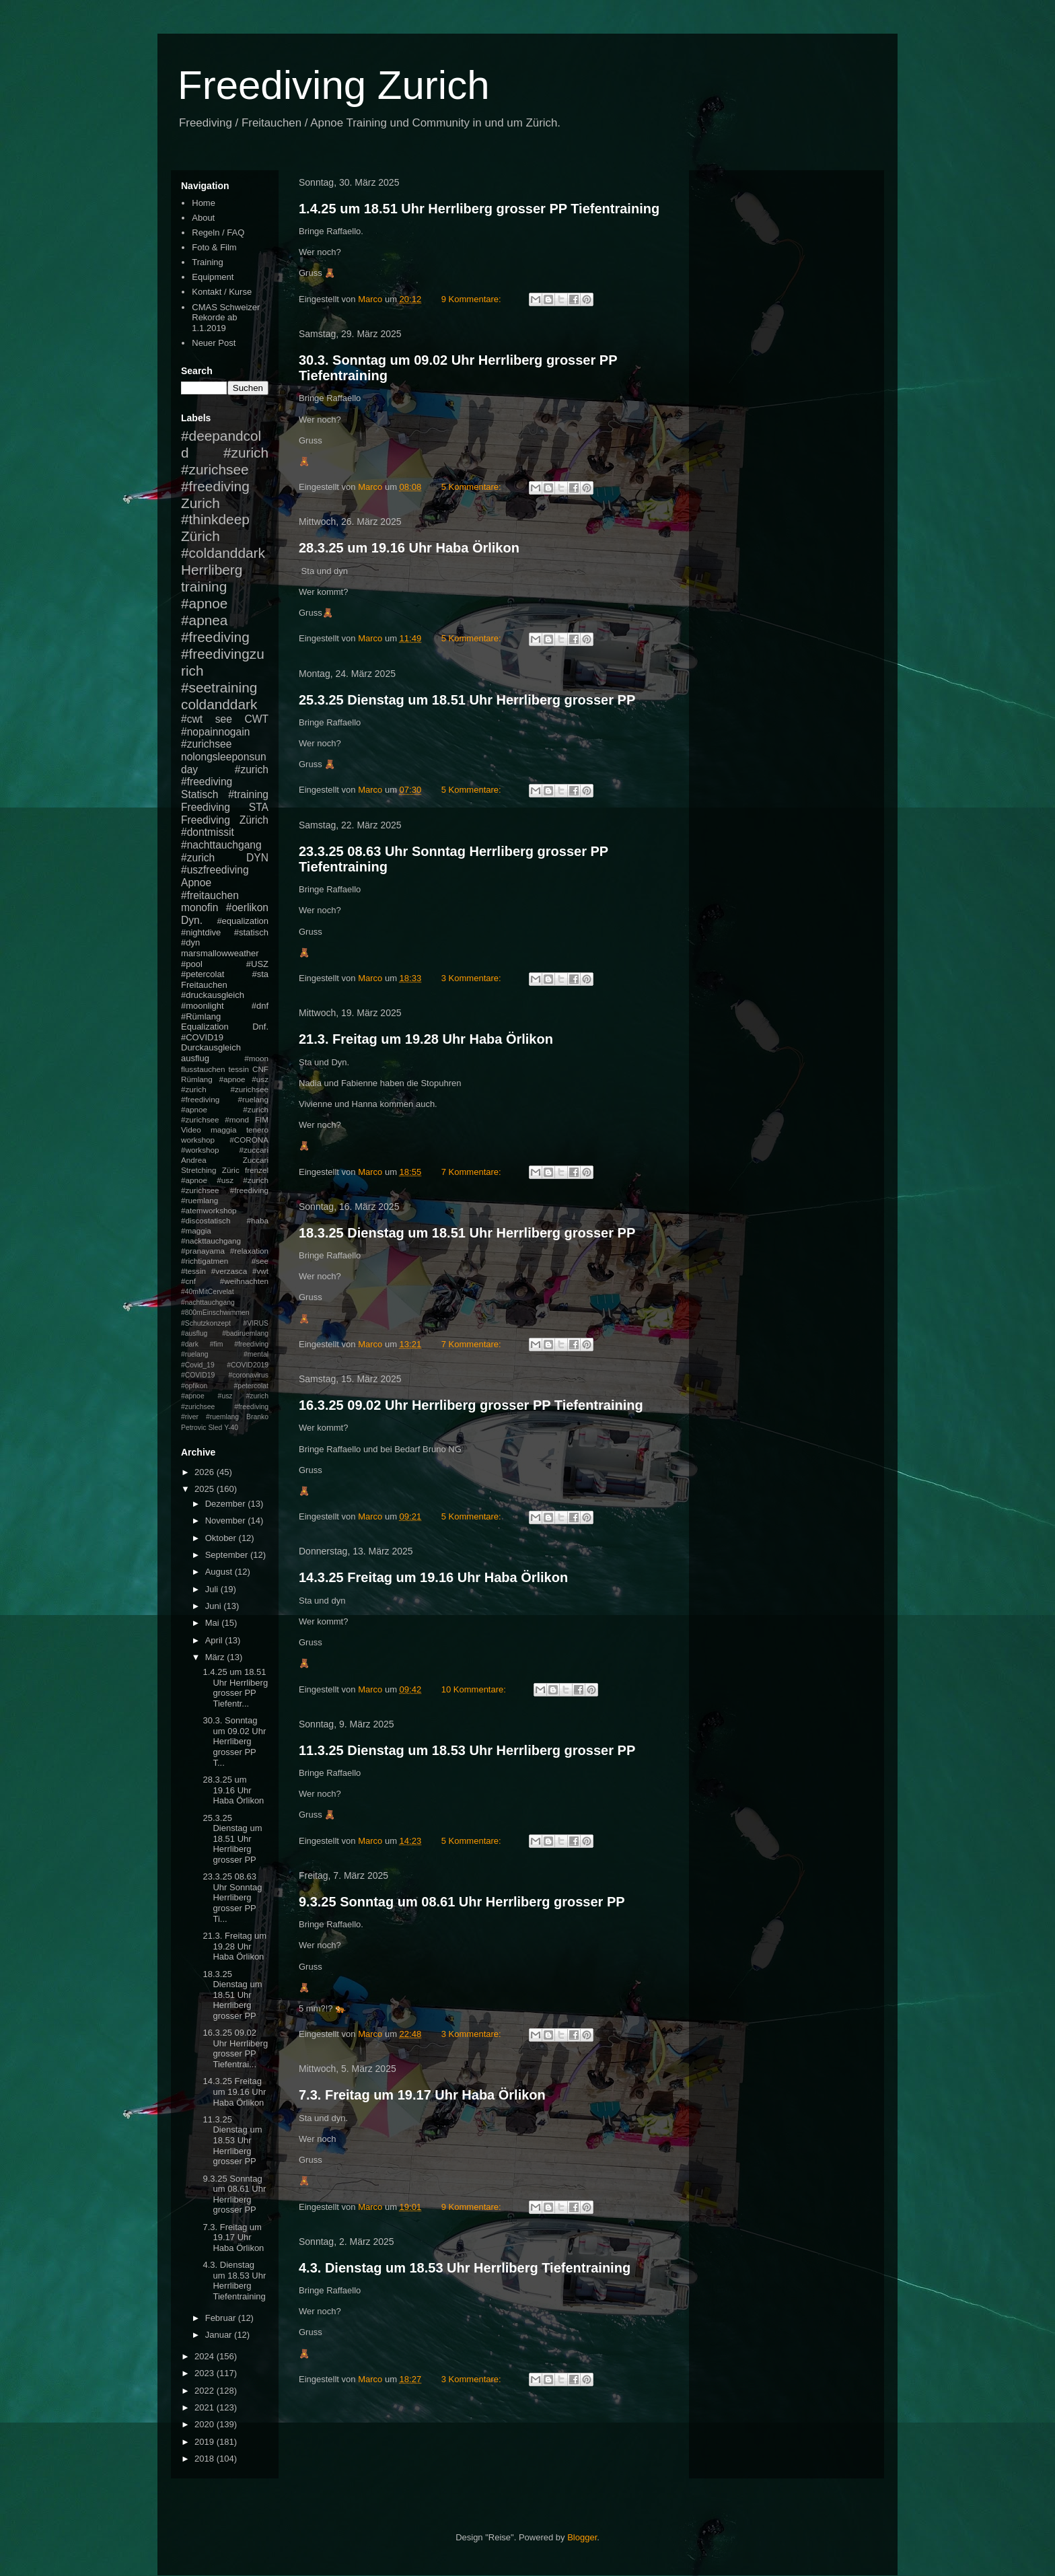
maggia (223, 1129)
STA (258, 807)
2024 (205, 2356)
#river (189, 1417)
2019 (205, 2442)
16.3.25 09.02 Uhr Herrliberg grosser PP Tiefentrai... (235, 2048)
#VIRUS (255, 1323)
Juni (214, 1606)
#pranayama (203, 1250)
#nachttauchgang (221, 845)
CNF (260, 1069)
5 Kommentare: (472, 487)
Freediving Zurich (334, 85)
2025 (205, 1489)
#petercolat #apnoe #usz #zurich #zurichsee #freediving (224, 1396)
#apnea (204, 620)
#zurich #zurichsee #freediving (224, 469)
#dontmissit (207, 832)
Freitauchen (204, 985)
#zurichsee (206, 744)
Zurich (200, 503)
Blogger (582, 2537)
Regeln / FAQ (218, 232)
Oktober (222, 1538)
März (216, 1657)
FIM (261, 1119)
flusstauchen (203, 1069)
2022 (205, 2391)
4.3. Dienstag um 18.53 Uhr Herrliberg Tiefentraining (464, 2267)
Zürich (200, 536)
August (220, 1572)
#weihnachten (244, 1281)
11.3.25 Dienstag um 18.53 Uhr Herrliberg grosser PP (467, 1750)
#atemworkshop (209, 1210)
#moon (256, 1058)
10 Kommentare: (475, 1689)
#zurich (198, 857)
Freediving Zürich (224, 820)
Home (203, 203)
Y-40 (231, 1427)
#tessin (193, 1270)
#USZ (257, 964)
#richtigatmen (204, 1260)
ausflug (195, 1058)
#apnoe (204, 603)
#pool (192, 964)
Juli (213, 1589)
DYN (257, 857)
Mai (213, 1623)
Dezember (226, 1504)
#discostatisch (205, 1220)
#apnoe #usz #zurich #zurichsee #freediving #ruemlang (224, 1190)
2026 (205, 1472)
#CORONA (248, 1139)
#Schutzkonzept (206, 1323)
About (203, 218)
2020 (205, 2424)
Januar (219, 2335)
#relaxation (249, 1250)
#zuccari (253, 1149)
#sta (260, 974)
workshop (198, 1139)
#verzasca (229, 1270)
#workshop (200, 1149)
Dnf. (260, 1027)
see (223, 719)
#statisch (251, 932)
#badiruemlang (245, 1333)
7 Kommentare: (472, 1172)
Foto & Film (214, 247)
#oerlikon (247, 907)
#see (260, 1260)
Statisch (199, 794)
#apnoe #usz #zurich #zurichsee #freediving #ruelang (224, 1089)
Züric (231, 1170)
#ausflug (194, 1333)
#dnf (260, 1006)
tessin (239, 1069)
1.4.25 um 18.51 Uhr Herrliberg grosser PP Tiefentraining (479, 208)
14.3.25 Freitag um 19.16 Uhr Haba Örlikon (433, 1577)
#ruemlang (222, 1417)
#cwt (192, 719)
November (226, 1520)
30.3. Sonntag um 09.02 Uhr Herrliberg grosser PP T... (234, 1741)
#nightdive (201, 932)
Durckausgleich (211, 1047)
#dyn (190, 942)
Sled (215, 1427)
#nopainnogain (215, 732)
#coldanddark (223, 553)
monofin (199, 907)
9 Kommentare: (472, 299)
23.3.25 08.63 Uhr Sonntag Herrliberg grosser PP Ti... (232, 1897)
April (215, 1640)
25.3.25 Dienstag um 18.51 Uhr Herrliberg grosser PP (467, 699)
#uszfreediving (215, 869)
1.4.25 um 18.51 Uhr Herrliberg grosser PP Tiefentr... (235, 1688)
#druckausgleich (212, 995)
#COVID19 (202, 1037)
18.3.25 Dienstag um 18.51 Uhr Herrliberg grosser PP (467, 1232)
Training (207, 262)
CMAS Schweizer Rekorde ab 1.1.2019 (226, 317)
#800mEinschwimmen (215, 1312)
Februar (221, 2318)
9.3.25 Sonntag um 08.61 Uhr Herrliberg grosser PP (462, 1901)
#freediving (215, 637)
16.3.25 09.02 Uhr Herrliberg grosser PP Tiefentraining (471, 1405)
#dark (189, 1344)
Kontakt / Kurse (222, 292)
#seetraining (219, 687)
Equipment (212, 277)
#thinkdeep (215, 519)
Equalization (205, 1027)
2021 (205, 2407)
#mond (237, 1119)
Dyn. (192, 920)
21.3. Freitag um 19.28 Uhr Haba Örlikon (426, 1039)
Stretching (199, 1170)
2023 (205, 2373)
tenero (257, 1129)
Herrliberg (211, 569)
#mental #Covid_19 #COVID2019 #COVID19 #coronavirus (224, 1365)
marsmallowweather (220, 953)
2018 (205, 2459)
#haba (257, 1220)
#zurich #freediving (224, 776)
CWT (256, 719)
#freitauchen (210, 895)
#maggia (196, 1230)
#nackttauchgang (211, 1240)
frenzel (256, 1170)
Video (191, 1129)
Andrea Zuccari (224, 1159)
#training (248, 794)
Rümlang (197, 1079)
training (204, 586)
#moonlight (202, 1006)
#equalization (242, 921)
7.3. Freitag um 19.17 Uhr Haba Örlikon (422, 2094)
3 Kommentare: (472, 978)
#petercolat (202, 974)
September (227, 1555)
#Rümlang (201, 1016)
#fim (216, 1344)
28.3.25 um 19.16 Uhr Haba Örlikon (409, 547)
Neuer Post (213, 343)
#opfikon (194, 1386)
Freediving (205, 807)
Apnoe (196, 882)
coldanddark (219, 704)
